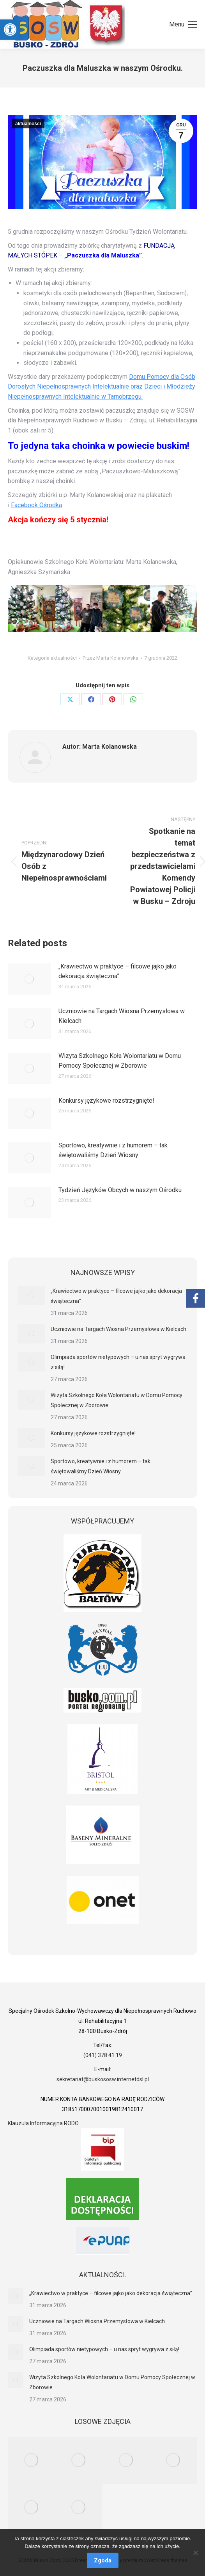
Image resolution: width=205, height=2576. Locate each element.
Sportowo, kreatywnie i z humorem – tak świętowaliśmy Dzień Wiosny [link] (113, 1150)
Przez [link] (110, 658)
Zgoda (102, 2560)
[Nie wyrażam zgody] (195, 2553)
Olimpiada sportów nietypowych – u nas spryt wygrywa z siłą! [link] (118, 1362)
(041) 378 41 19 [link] (102, 2055)
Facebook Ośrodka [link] (36, 505)
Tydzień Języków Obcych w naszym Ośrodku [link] (120, 1190)
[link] (10, 29)
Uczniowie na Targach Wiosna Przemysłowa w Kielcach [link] (121, 1016)
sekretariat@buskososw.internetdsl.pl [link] (103, 2079)
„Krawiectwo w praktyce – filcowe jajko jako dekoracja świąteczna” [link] (117, 971)
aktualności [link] (28, 123)
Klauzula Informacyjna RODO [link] (43, 2123)
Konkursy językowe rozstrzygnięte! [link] (106, 1100)
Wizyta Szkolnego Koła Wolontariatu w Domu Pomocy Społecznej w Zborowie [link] (119, 1061)
